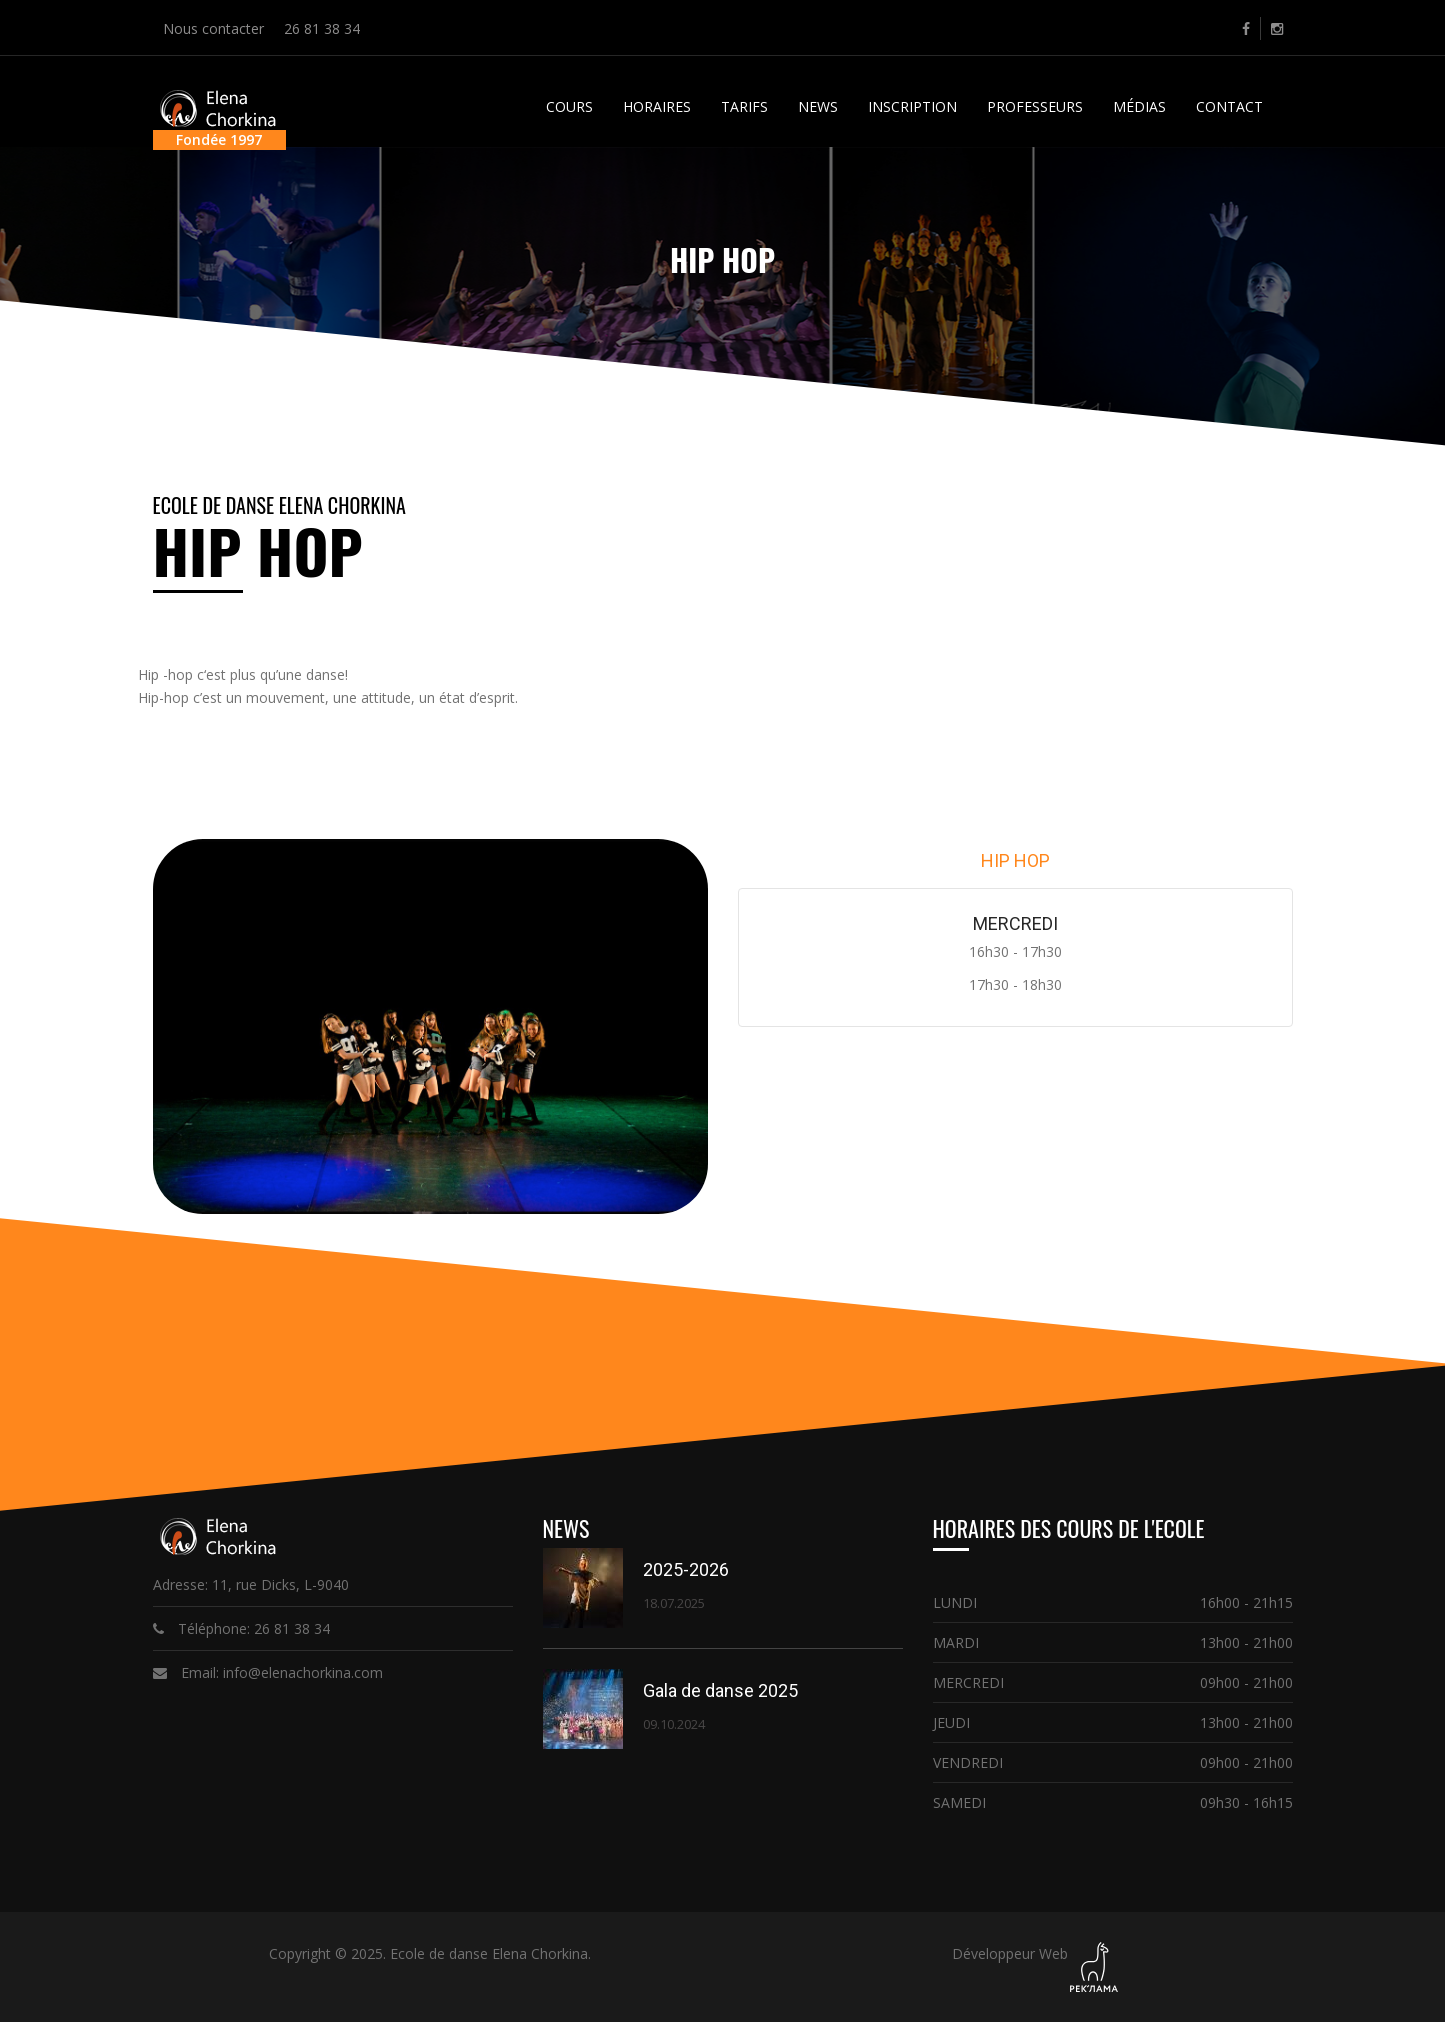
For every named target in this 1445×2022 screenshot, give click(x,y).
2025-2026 (686, 1569)
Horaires (657, 106)
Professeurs (1035, 106)
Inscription (912, 106)
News (818, 106)
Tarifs (744, 106)
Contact (1229, 106)
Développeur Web (1010, 1953)
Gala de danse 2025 (720, 1690)
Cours (569, 106)
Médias (1139, 106)
